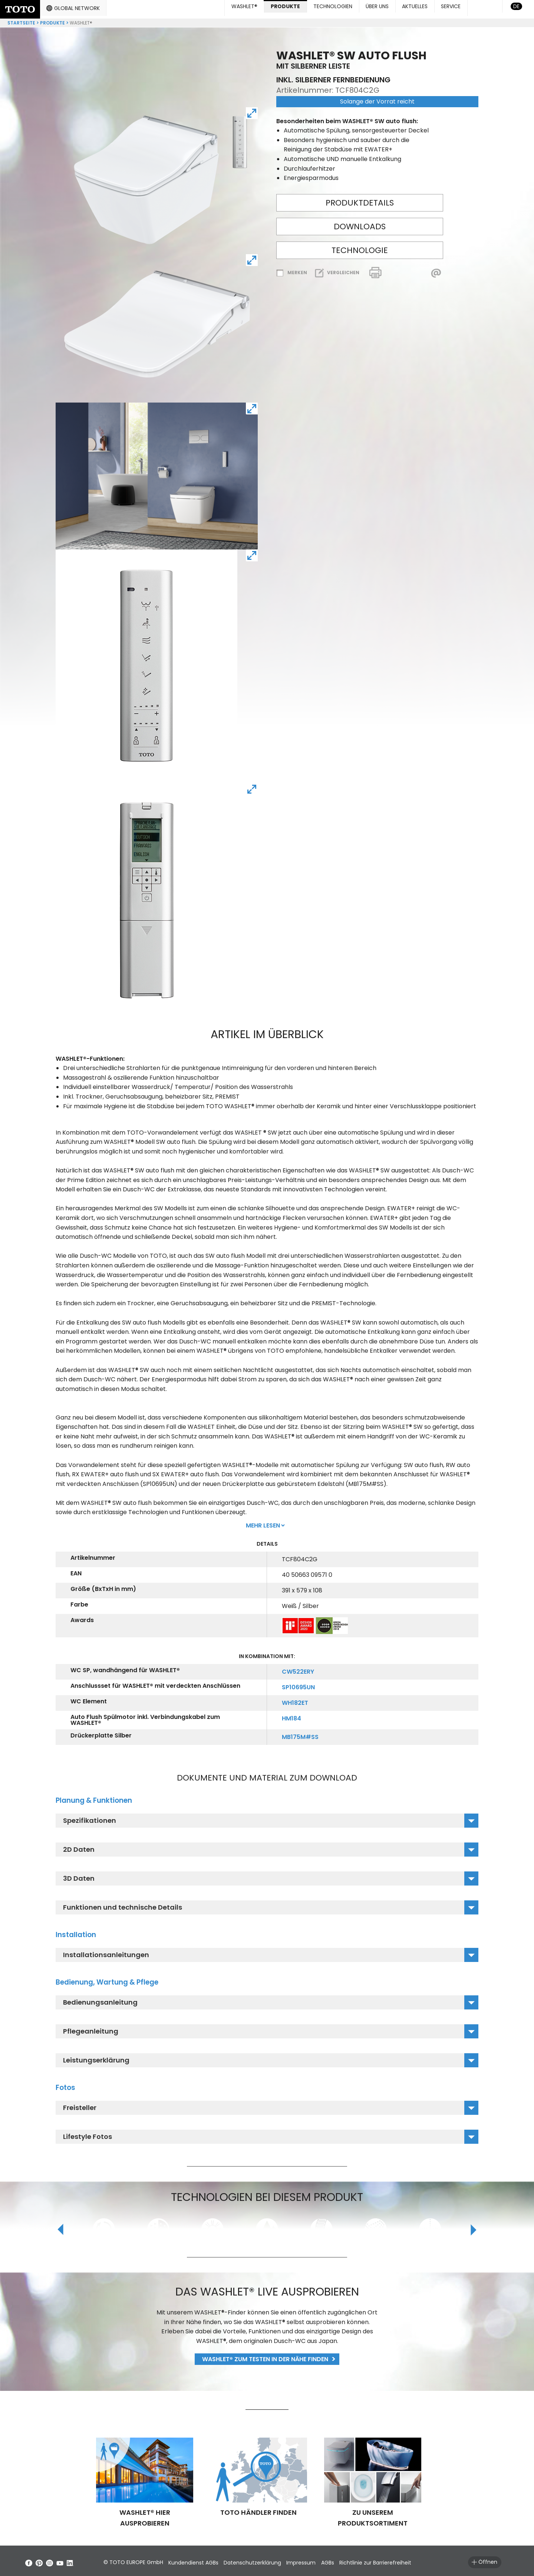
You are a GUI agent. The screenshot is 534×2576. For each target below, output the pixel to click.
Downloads (360, 223)
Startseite (21, 20)
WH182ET (295, 1700)
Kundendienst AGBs (201, 2559)
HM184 (291, 1715)
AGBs (358, 2559)
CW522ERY (298, 1668)
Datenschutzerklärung (268, 2559)
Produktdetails (360, 200)
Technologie (360, 247)
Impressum (324, 2559)
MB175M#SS (300, 1734)
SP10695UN (298, 1684)
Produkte (52, 20)
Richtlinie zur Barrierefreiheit (414, 2559)
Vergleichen (343, 269)
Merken (297, 269)
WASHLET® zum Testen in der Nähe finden (265, 2356)
